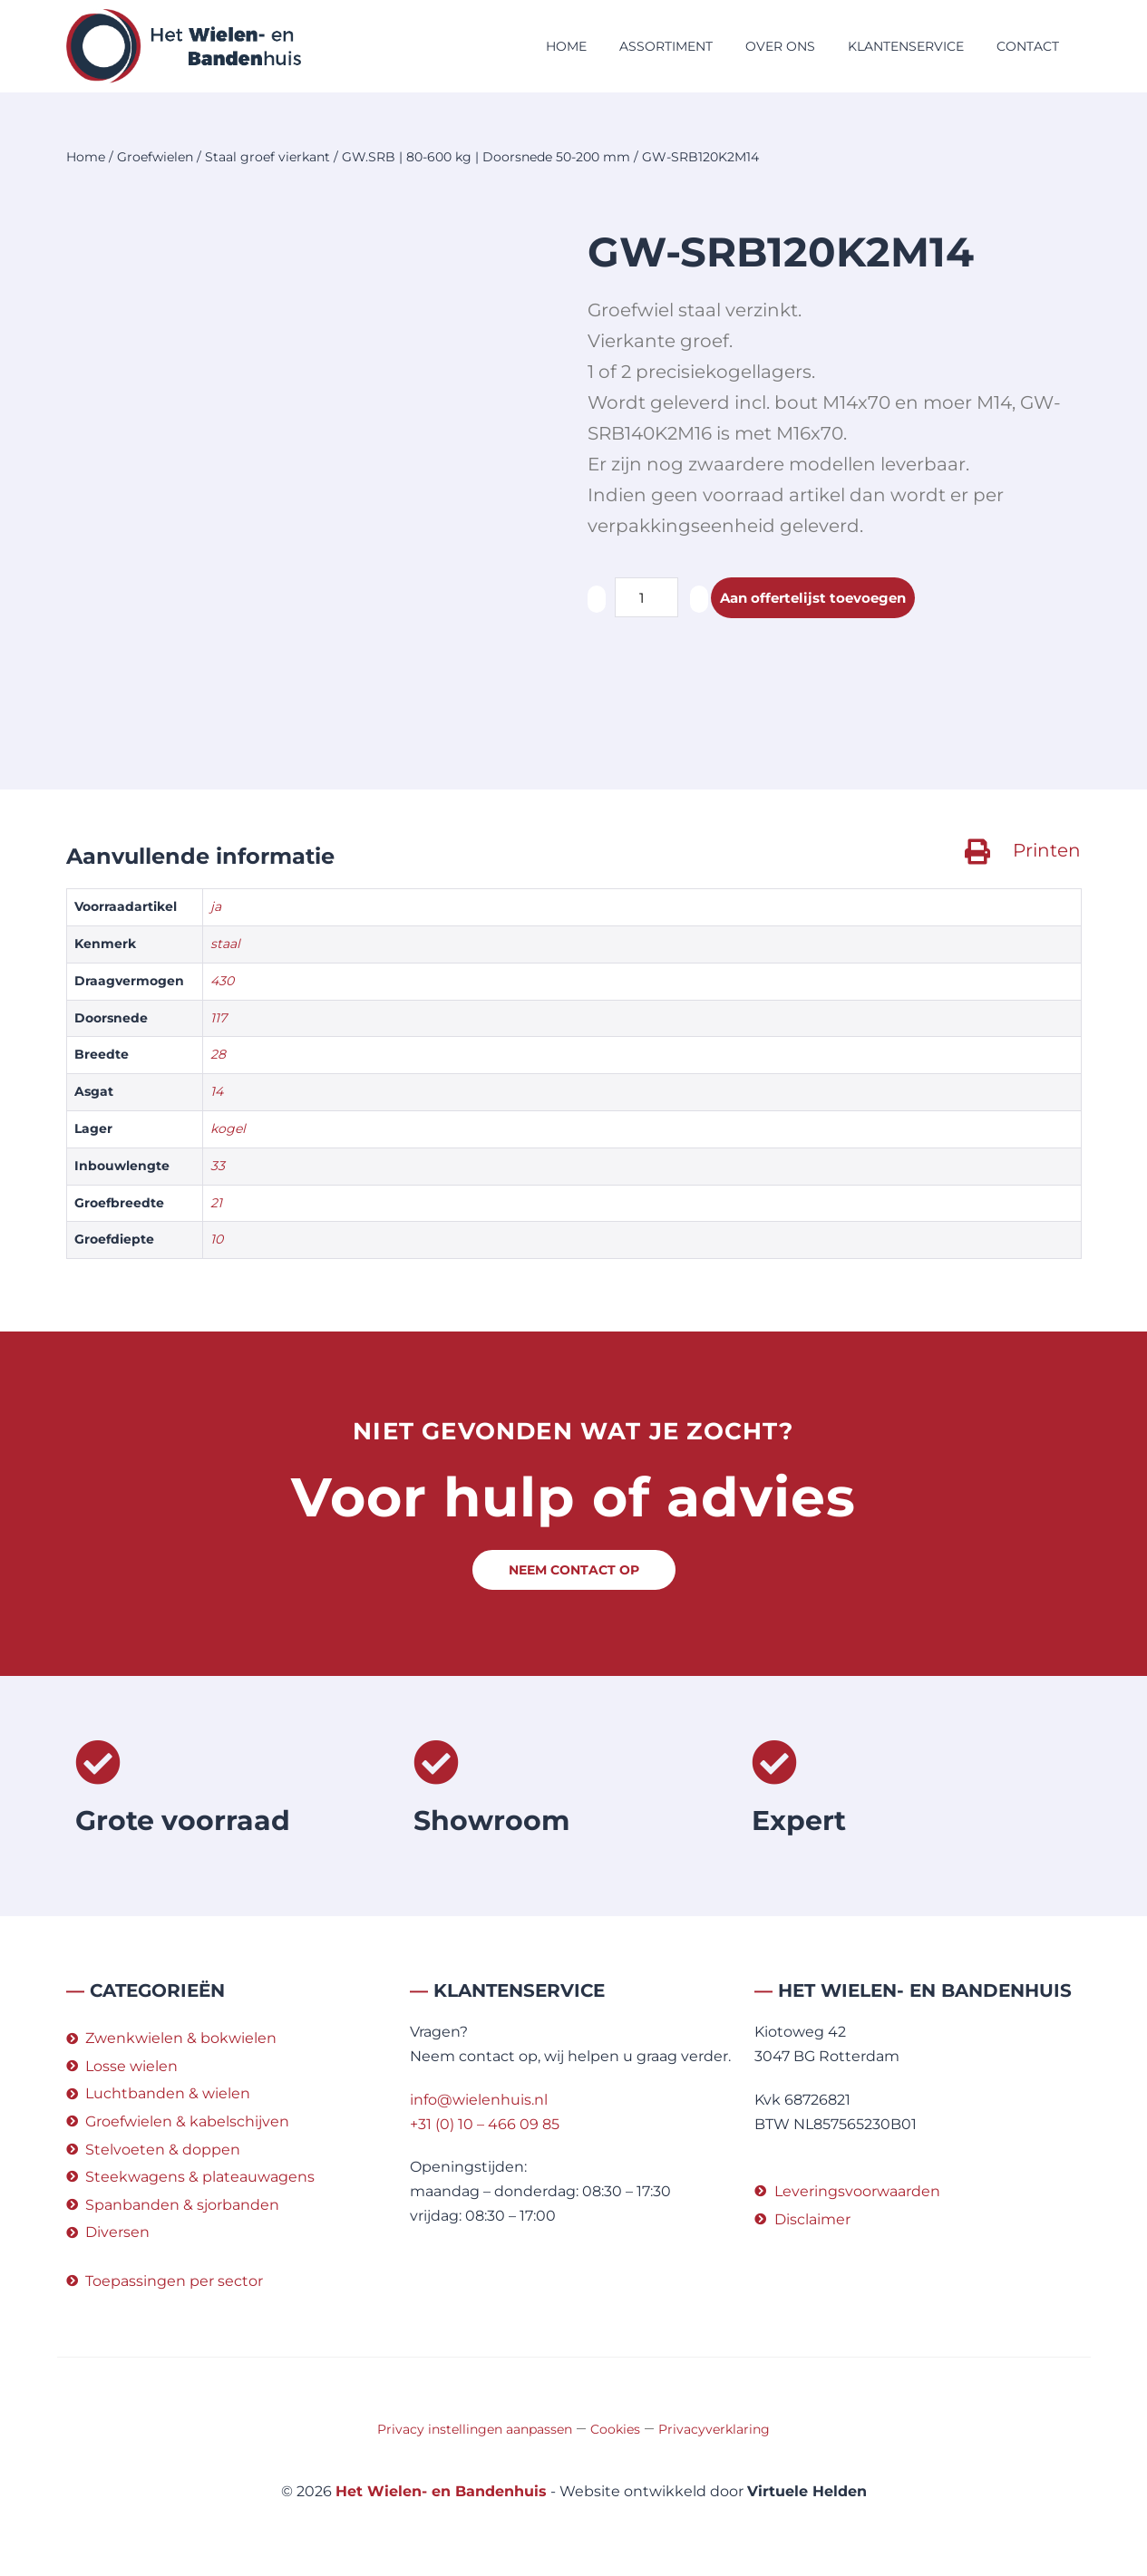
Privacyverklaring (714, 2429)
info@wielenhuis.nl (479, 2099)
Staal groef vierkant (267, 157)
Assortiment (666, 46)
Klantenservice (906, 46)
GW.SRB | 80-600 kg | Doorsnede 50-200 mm (486, 157)
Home (566, 46)
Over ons (780, 46)
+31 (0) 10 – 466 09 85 (484, 2124)
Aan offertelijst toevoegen (819, 597)
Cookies (615, 2429)
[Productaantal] (646, 597)
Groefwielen (155, 157)
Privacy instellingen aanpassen (474, 2429)
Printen (1047, 850)
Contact (1027, 46)
